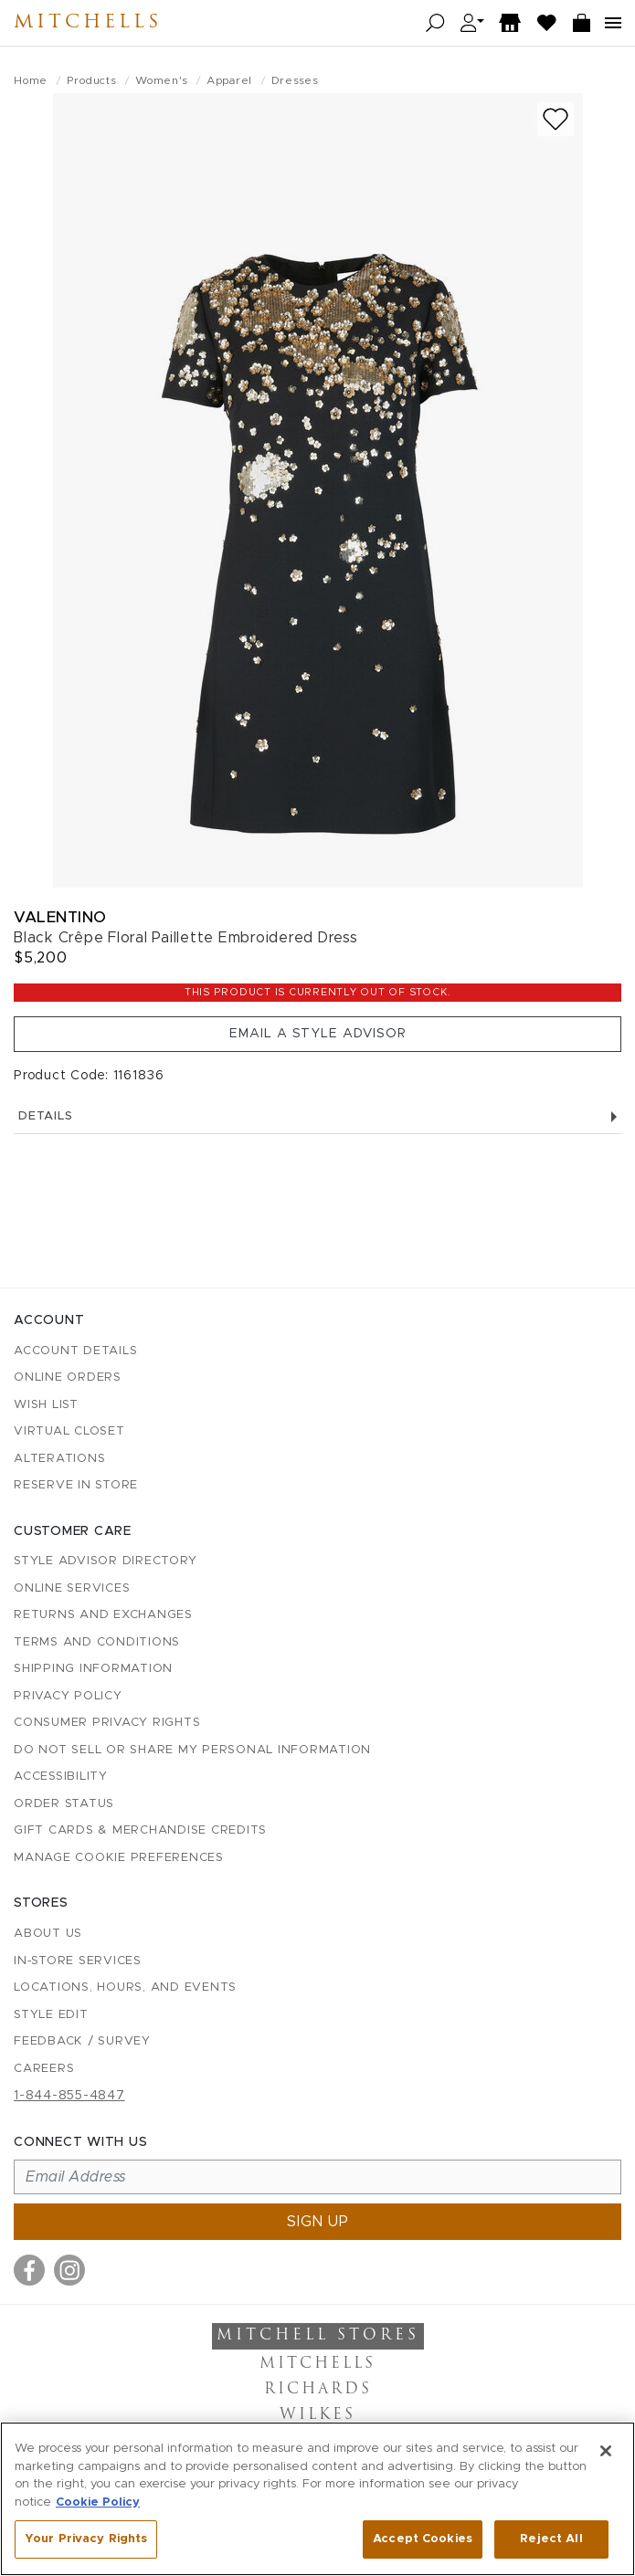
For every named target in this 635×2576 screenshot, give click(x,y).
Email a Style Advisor (318, 1033)
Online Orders (68, 1377)
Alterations (59, 1459)
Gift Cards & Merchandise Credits (140, 1830)
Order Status (64, 1804)
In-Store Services (78, 1961)
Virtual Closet (69, 1431)
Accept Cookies (422, 2539)
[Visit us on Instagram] (69, 2270)
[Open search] (435, 23)
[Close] (606, 2451)
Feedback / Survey (82, 2041)
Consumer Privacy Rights (107, 1723)
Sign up (318, 2221)
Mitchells (88, 23)
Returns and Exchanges (103, 1615)
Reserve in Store (76, 1485)
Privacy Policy (68, 1696)
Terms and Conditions (97, 1642)
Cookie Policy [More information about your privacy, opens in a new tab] (98, 2502)
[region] (317, 2499)
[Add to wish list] (555, 119)
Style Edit (51, 2015)
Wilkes (317, 2415)
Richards (318, 2389)
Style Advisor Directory (105, 1561)
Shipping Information (93, 1669)
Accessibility (61, 1776)
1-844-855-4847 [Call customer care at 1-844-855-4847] (69, 2095)
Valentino (60, 917)
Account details (75, 1351)
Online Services (72, 1588)
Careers (44, 2069)
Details (317, 1116)
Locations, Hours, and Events (125, 1987)
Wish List (46, 1405)
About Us (48, 1934)
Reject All (551, 2539)
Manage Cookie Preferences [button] (119, 1858)
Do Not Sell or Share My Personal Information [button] (192, 1750)
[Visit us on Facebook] (29, 2270)
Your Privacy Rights (86, 2539)
